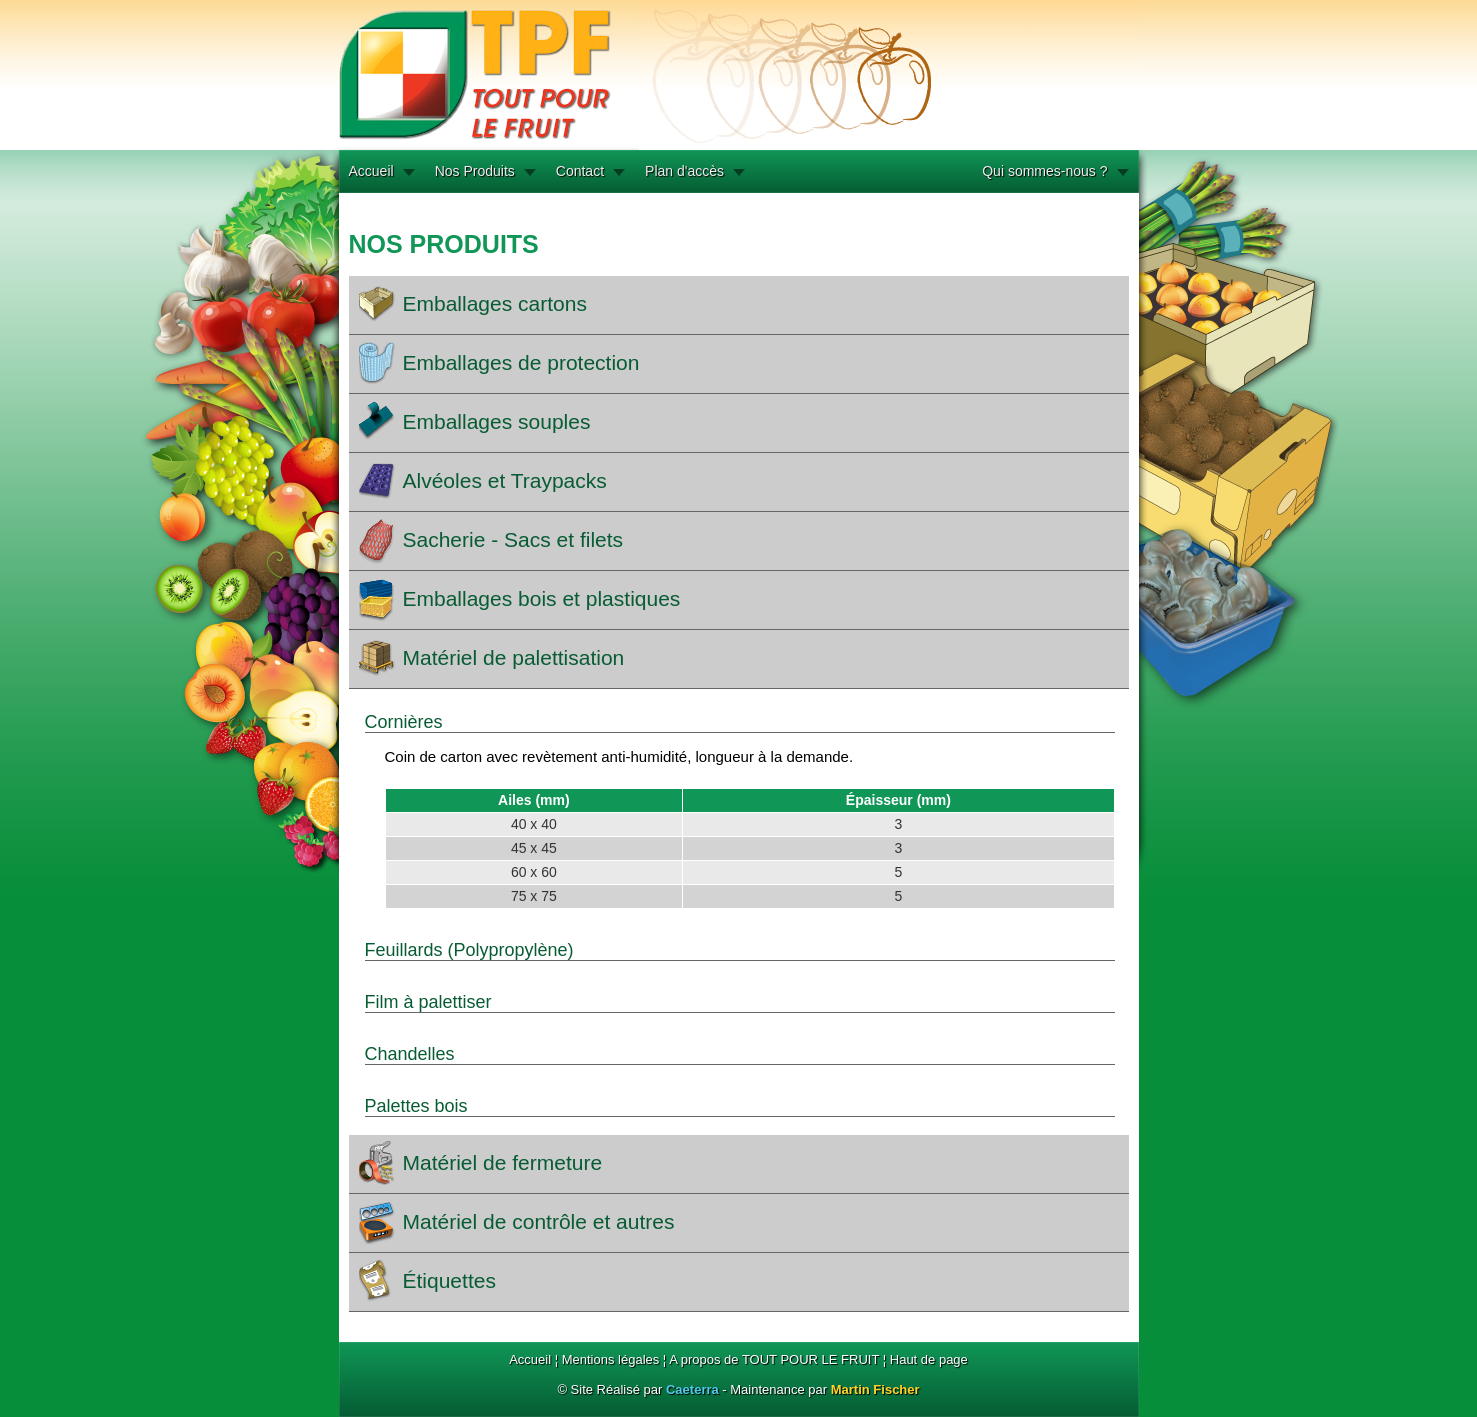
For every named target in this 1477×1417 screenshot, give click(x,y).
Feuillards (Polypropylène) (469, 950)
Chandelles (410, 1054)
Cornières (404, 722)
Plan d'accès (684, 171)
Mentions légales (611, 1359)
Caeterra (692, 1389)
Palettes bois (416, 1106)
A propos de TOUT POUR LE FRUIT (774, 1359)
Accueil (371, 171)
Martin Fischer (875, 1389)
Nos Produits (475, 171)
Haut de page (929, 1359)
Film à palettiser (428, 1002)
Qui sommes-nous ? (1044, 171)
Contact (580, 171)
